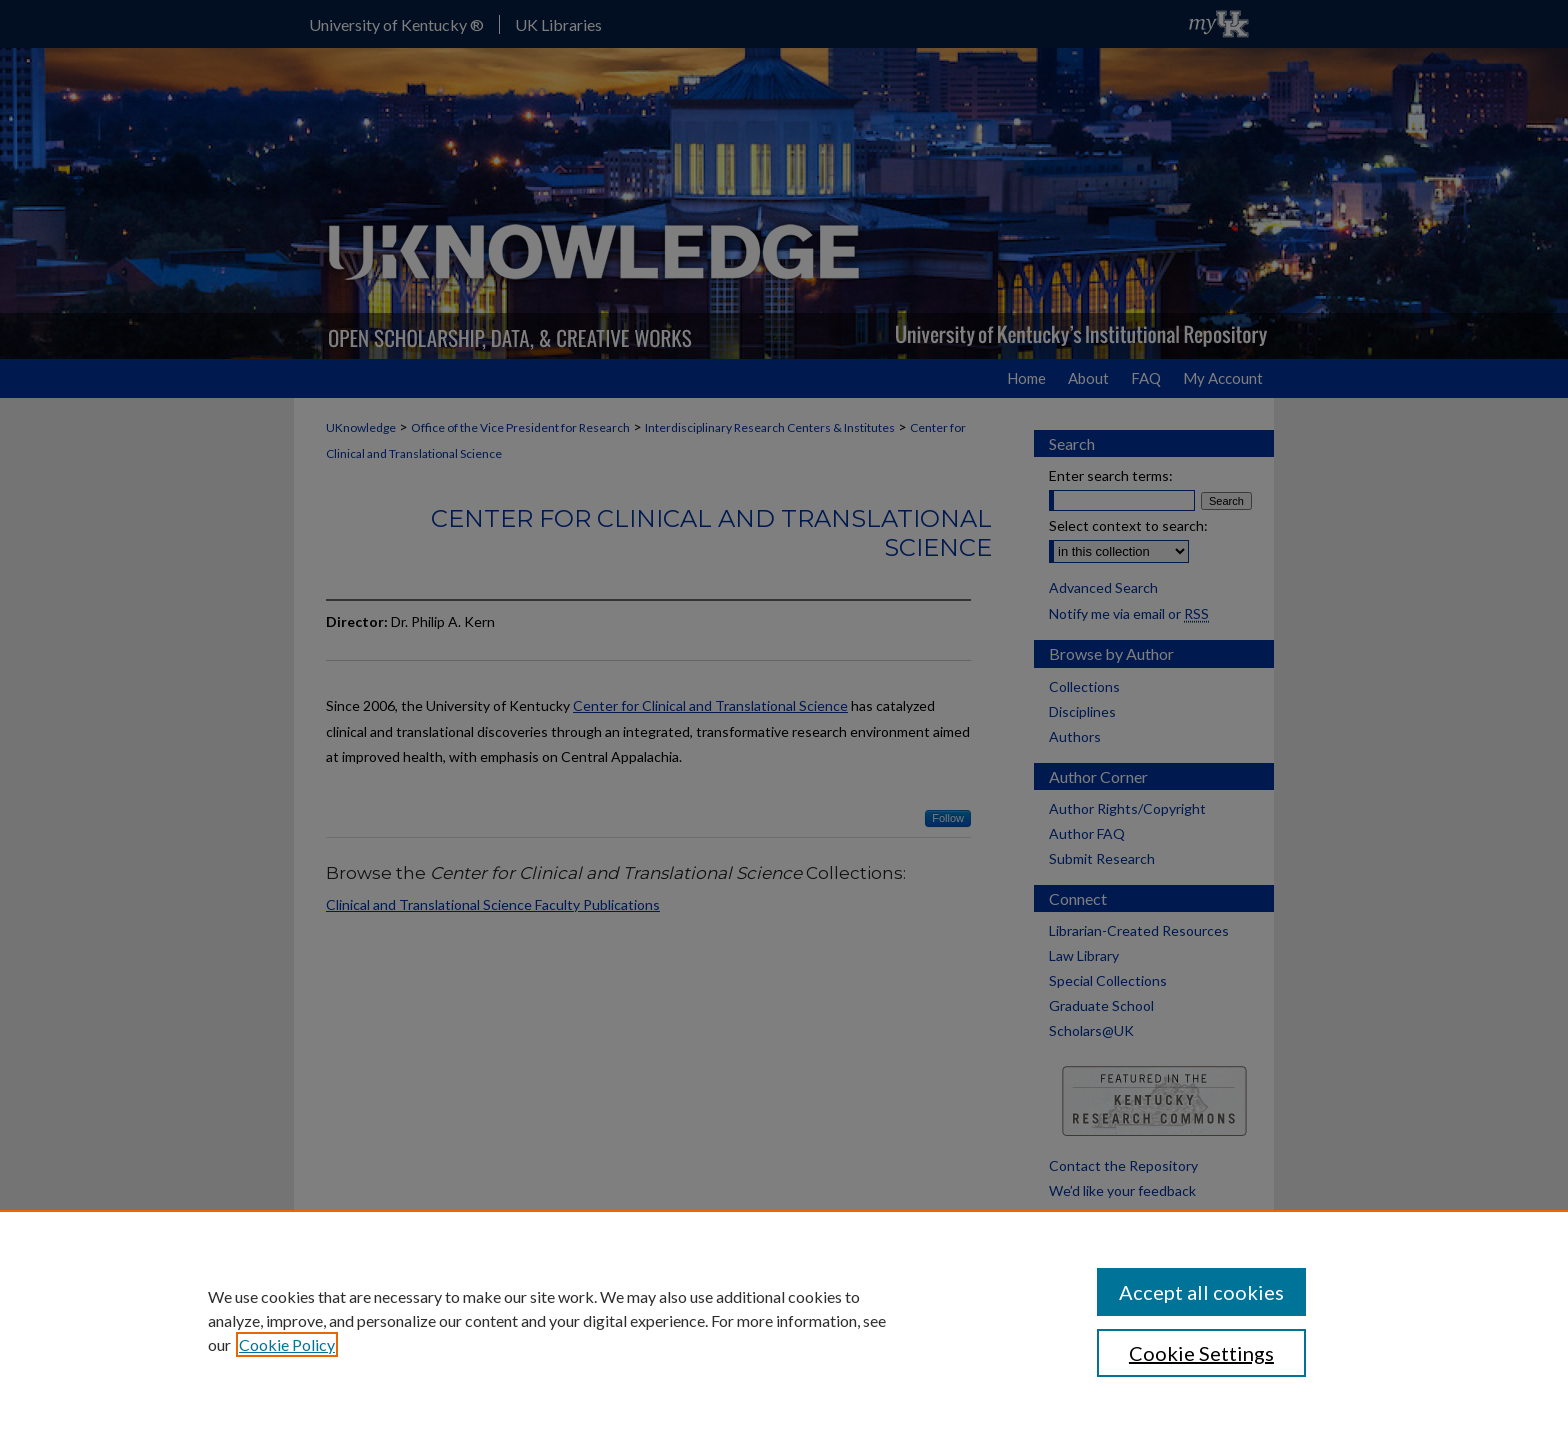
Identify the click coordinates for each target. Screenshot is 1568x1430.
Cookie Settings (1201, 1353)
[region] (784, 1320)
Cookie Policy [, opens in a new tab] (287, 1344)
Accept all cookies (1201, 1292)
